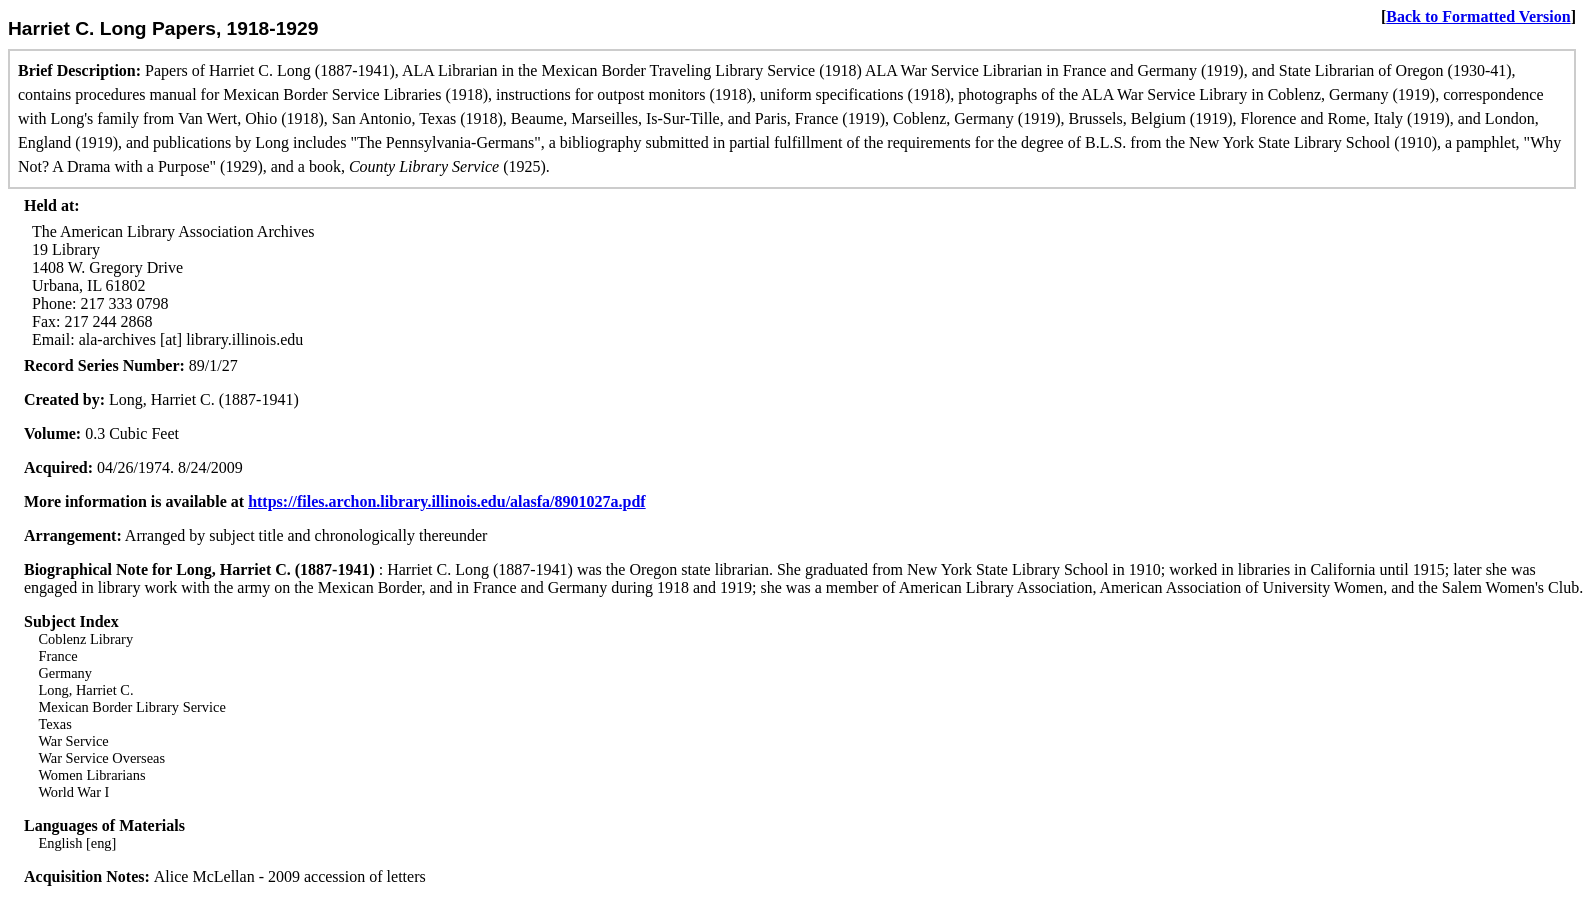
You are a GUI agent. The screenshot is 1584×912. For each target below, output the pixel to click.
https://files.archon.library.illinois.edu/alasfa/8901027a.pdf (447, 501)
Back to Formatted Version (1478, 16)
